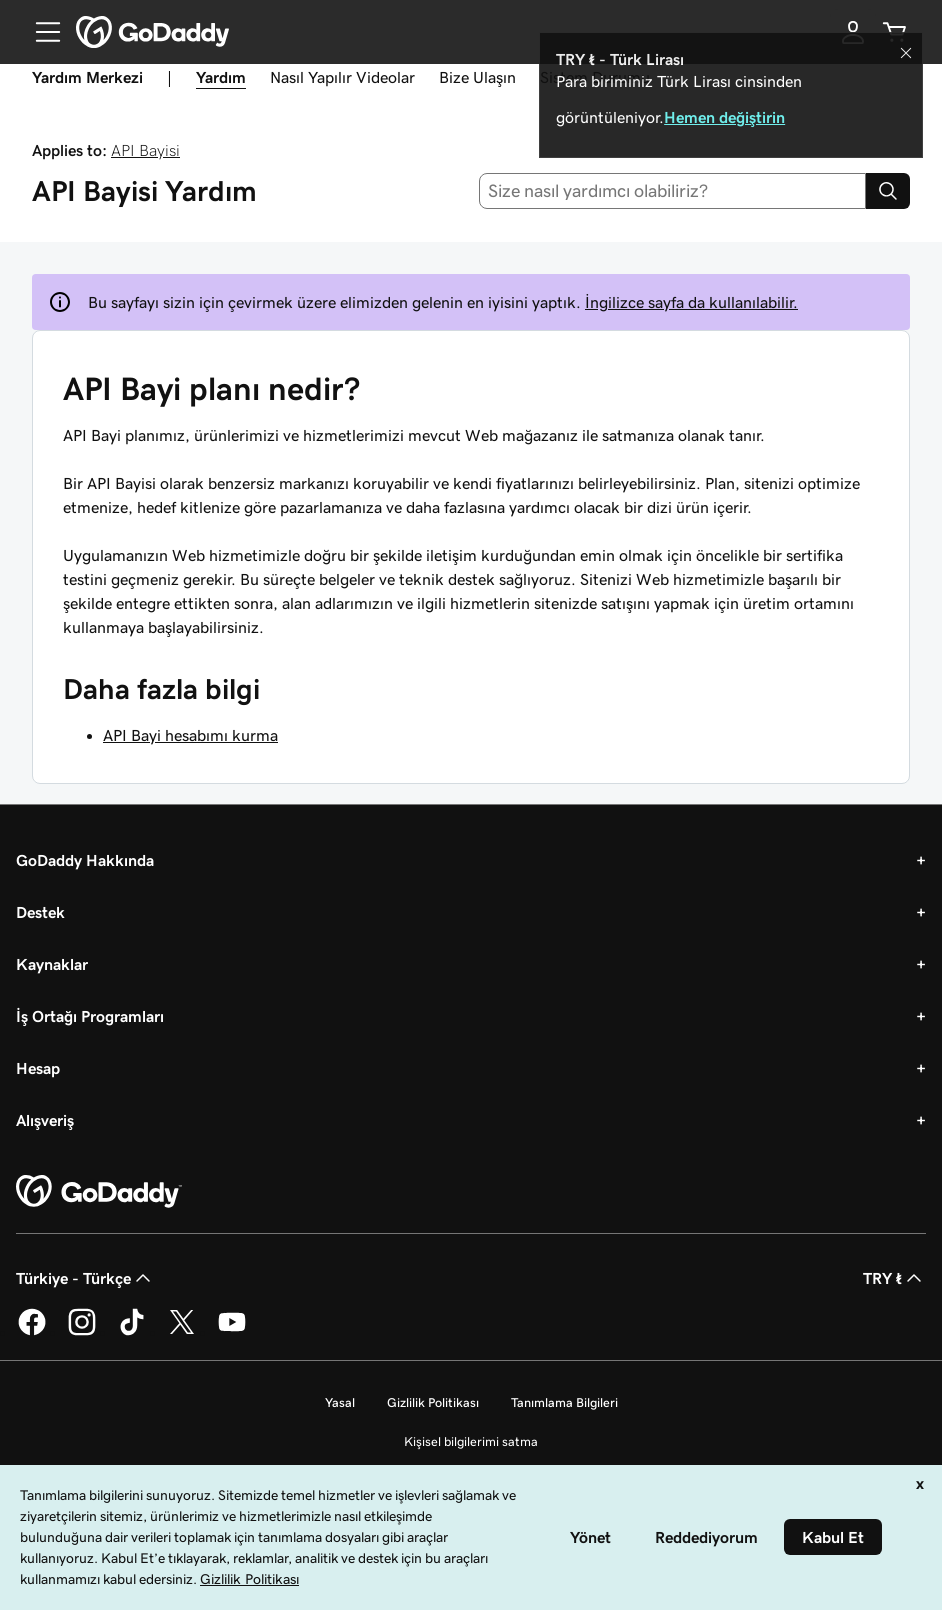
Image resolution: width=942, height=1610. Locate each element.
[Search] (888, 191)
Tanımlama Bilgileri (564, 1402)
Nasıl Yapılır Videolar (342, 77)
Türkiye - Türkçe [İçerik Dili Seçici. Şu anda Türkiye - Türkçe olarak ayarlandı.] (85, 1278)
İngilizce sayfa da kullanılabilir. (691, 302)
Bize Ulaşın (477, 77)
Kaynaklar (52, 964)
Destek (40, 912)
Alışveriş (45, 1120)
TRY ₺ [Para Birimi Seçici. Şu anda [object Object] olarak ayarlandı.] (894, 1278)
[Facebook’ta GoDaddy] (32, 1332)
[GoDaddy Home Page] (99, 1192)
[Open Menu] (40, 32)
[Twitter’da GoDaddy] (182, 1332)
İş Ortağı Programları (90, 1016)
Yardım (221, 77)
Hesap (38, 1068)
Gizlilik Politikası (433, 1402)
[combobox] (673, 191)
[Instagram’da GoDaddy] (82, 1332)
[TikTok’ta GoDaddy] (132, 1332)
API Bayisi (145, 150)
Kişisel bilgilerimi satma (471, 1441)
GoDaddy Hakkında (85, 860)
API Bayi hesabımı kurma (190, 735)
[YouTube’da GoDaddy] (232, 1332)
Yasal (340, 1402)
